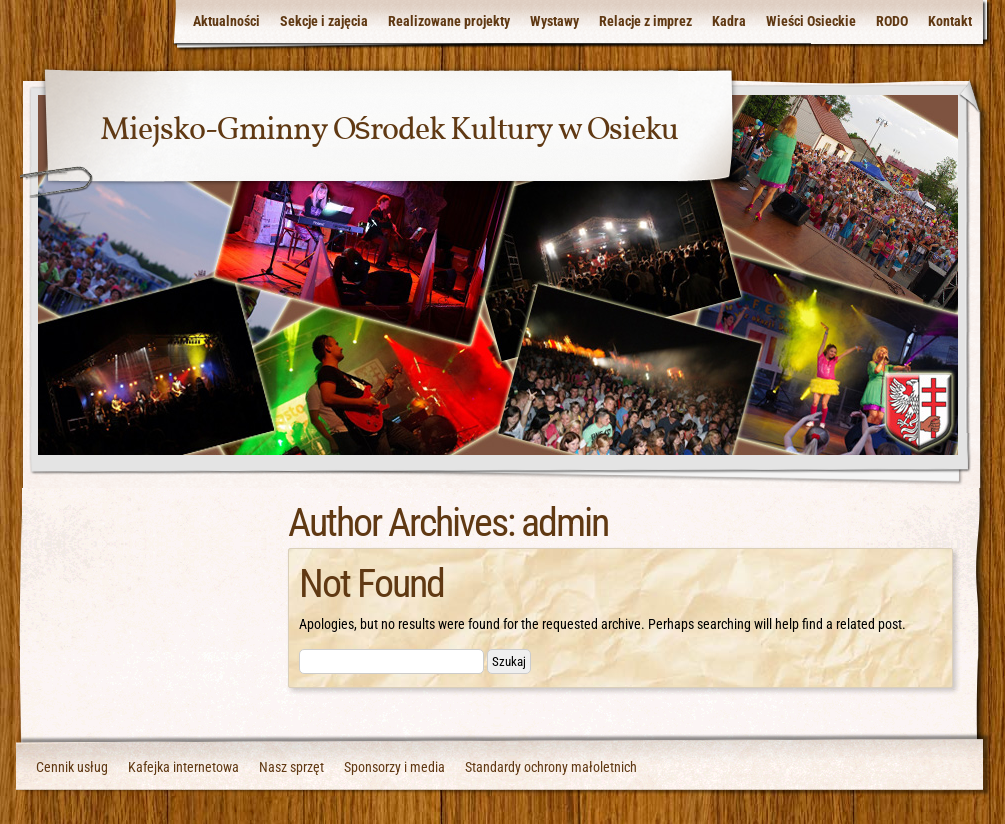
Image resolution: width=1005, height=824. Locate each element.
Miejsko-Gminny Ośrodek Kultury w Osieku (389, 131)
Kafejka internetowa (183, 767)
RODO (892, 21)
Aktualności (226, 21)
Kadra (729, 21)
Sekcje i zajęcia (324, 21)
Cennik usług (72, 767)
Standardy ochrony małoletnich (551, 767)
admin (564, 522)
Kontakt (950, 21)
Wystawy (554, 21)
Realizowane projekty (449, 21)
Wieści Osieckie (811, 21)
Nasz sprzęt (291, 767)
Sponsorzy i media (394, 767)
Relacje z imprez (645, 21)
